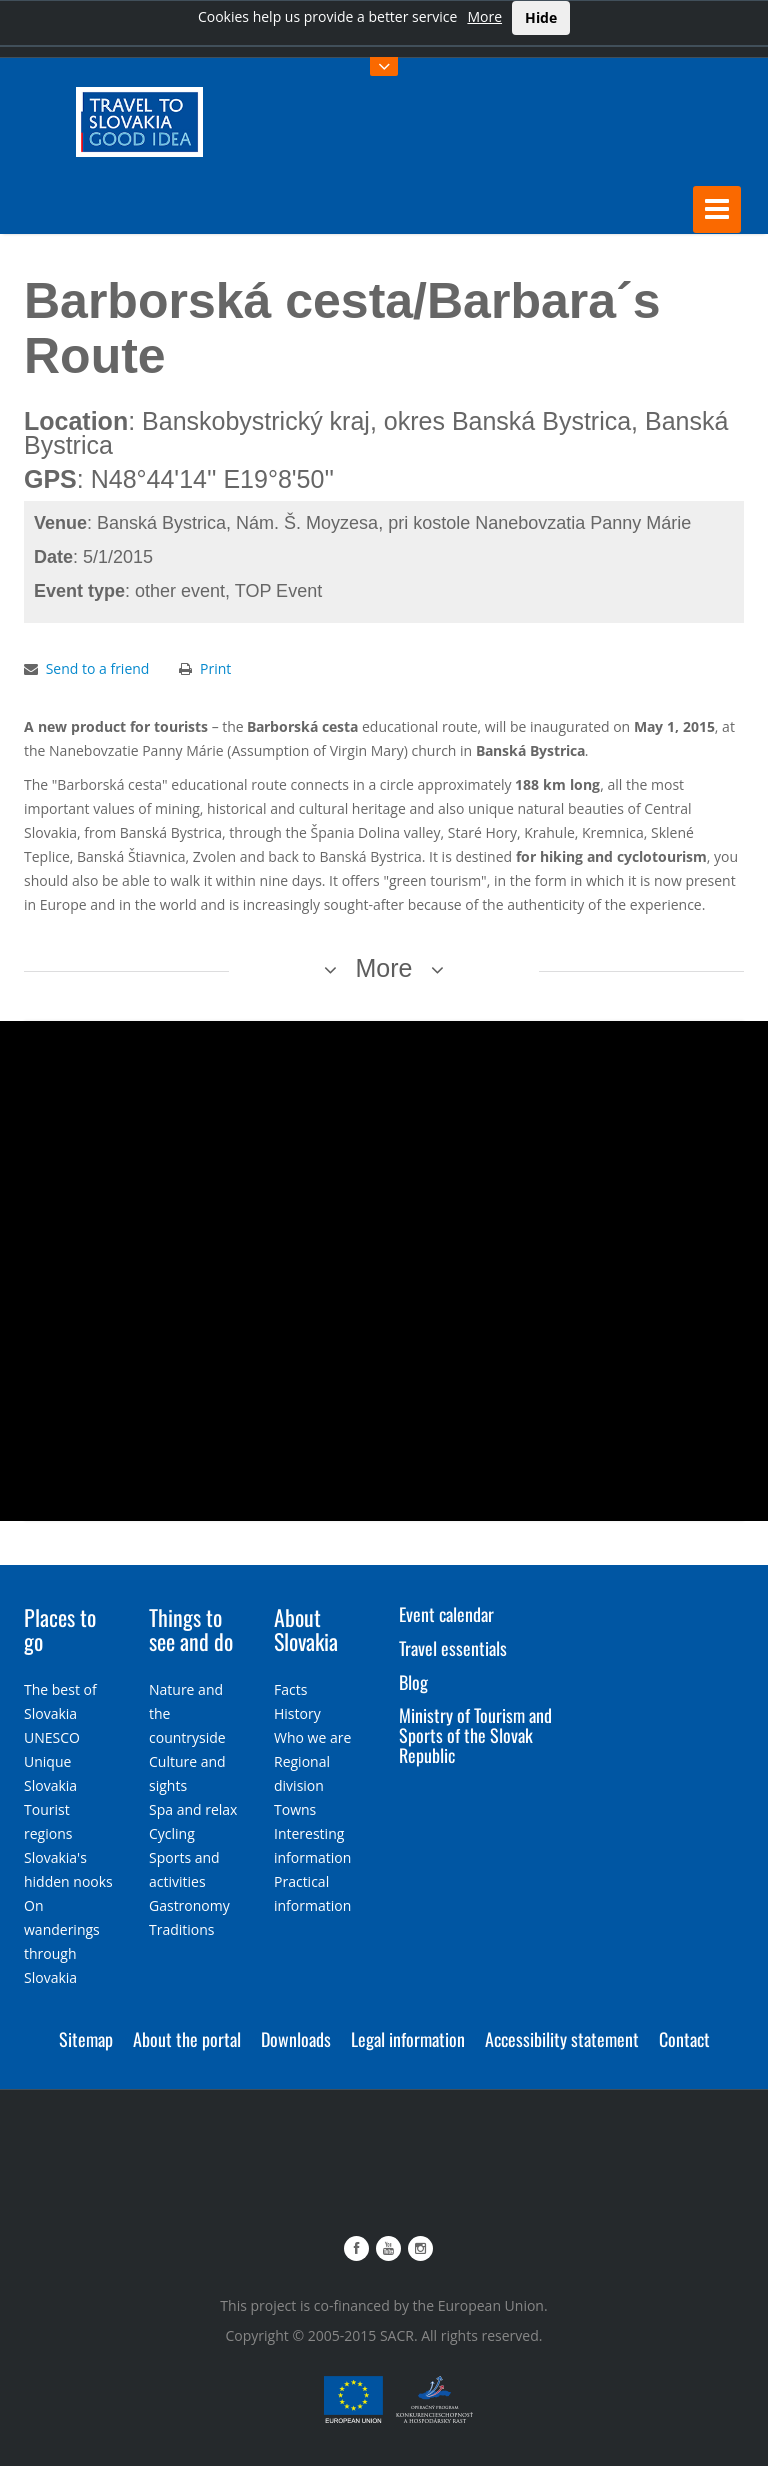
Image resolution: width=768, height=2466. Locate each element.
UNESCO (52, 1737)
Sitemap (86, 2039)
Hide (541, 17)
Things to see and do (191, 1629)
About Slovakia (306, 1629)
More (484, 16)
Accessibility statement (562, 2039)
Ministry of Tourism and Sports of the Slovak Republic (475, 1735)
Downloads (296, 2039)
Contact (684, 2039)
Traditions (182, 1929)
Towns (295, 1809)
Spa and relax (193, 1809)
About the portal (187, 2039)
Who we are (312, 1737)
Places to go (60, 1629)
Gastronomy (189, 1905)
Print (215, 668)
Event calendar (446, 1614)
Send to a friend (98, 668)
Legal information (408, 2039)
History (297, 1713)
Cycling (172, 1833)
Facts (290, 1689)
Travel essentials (453, 1648)
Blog (413, 1682)
